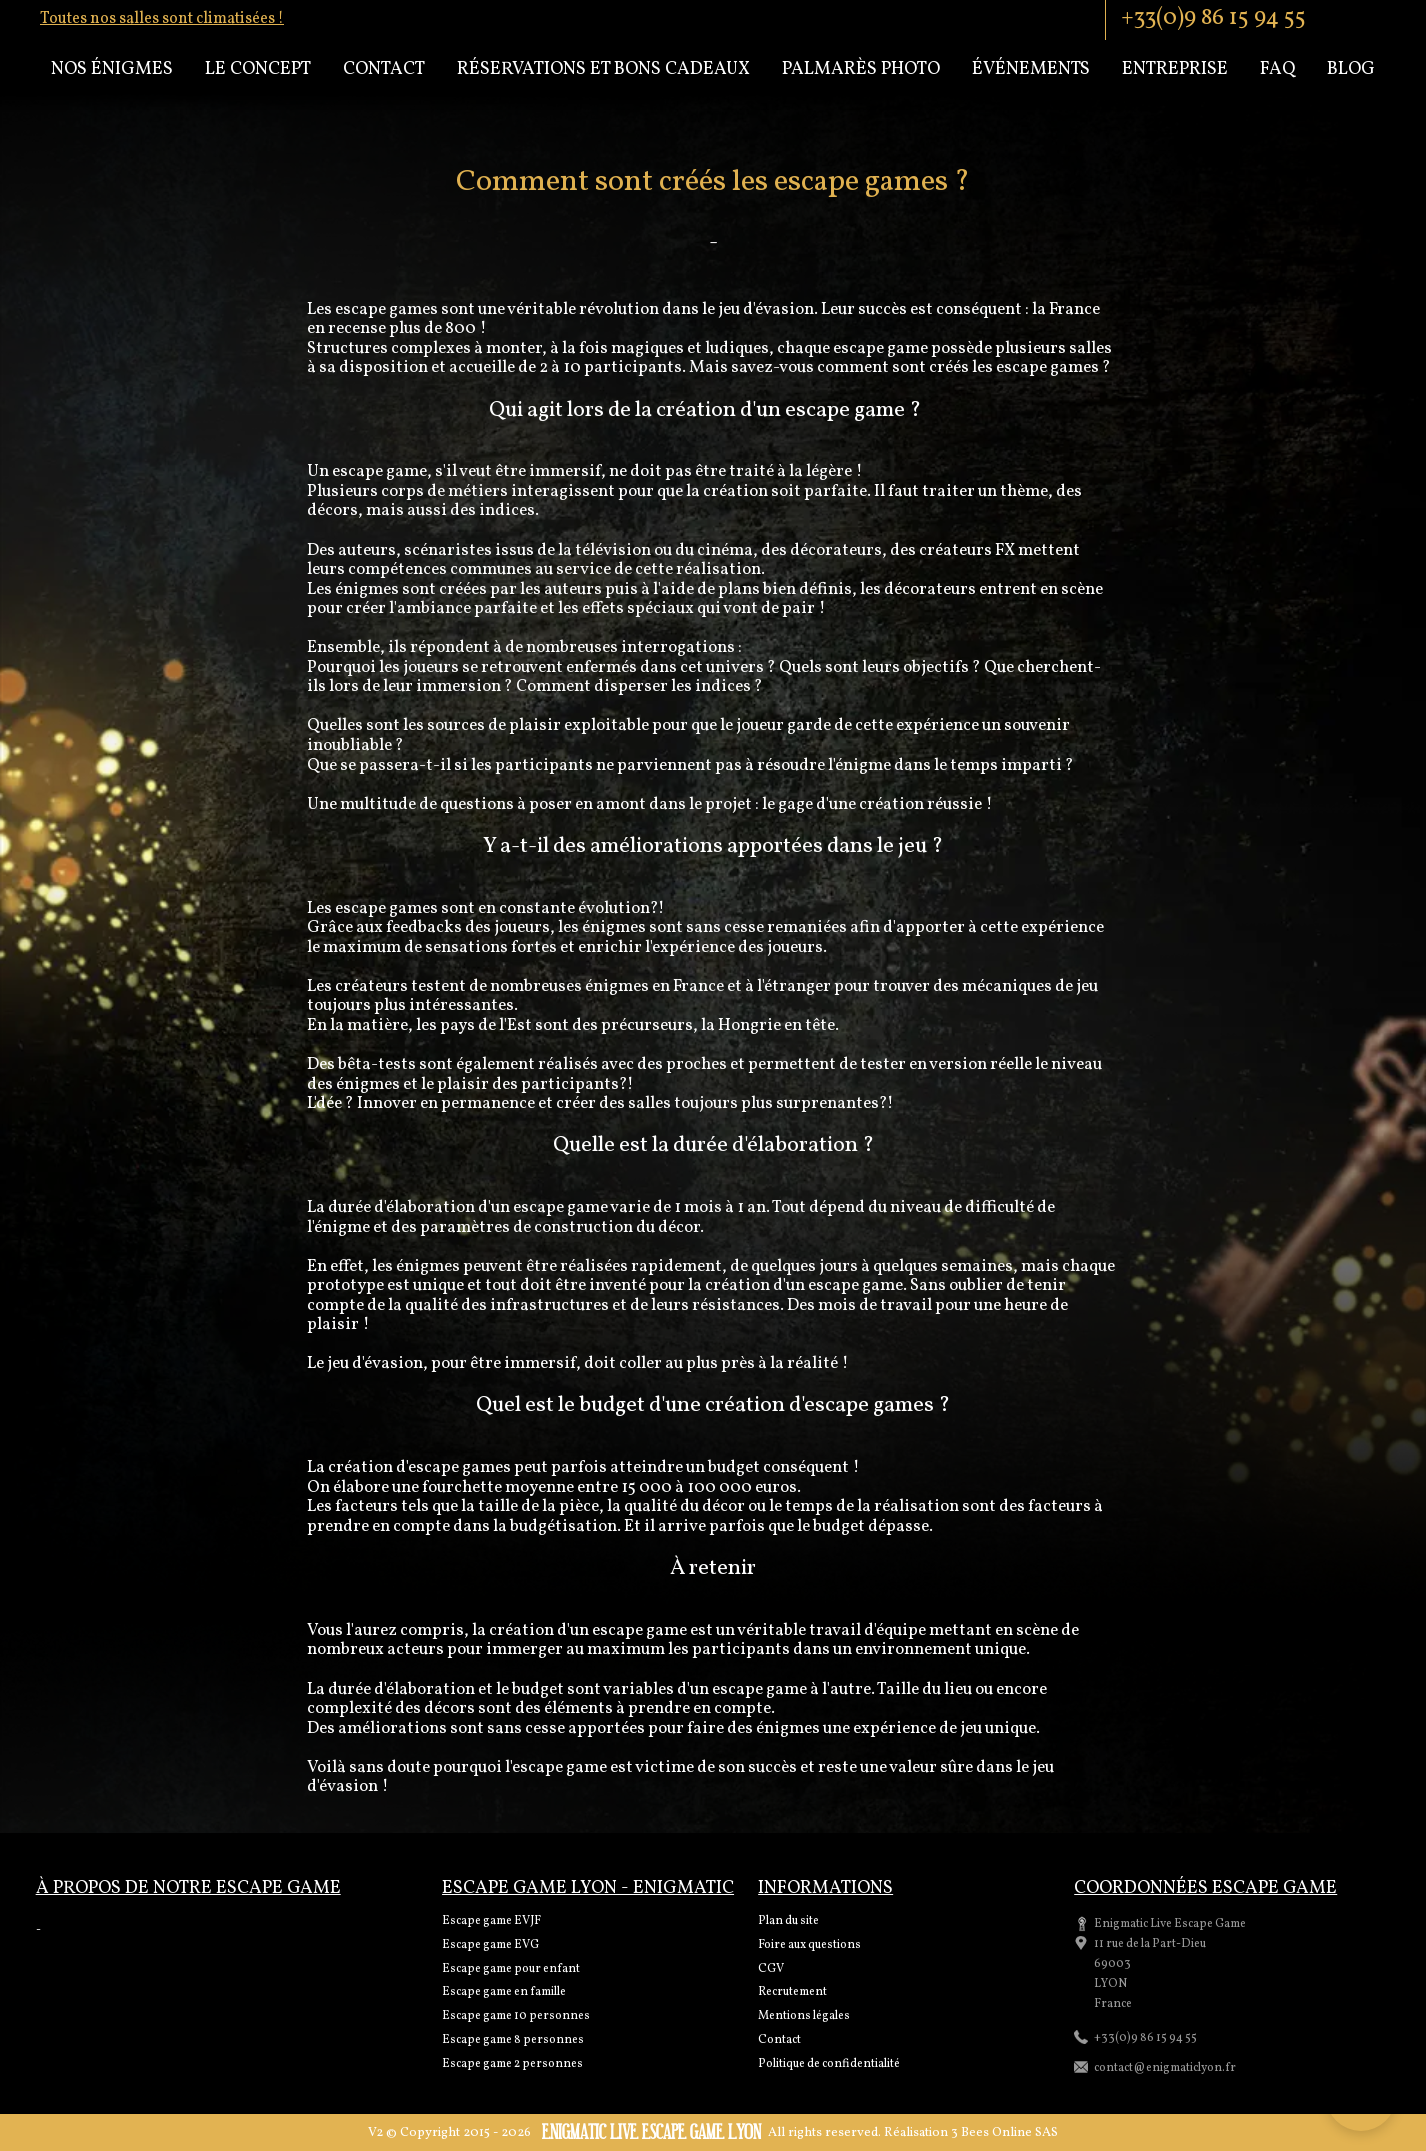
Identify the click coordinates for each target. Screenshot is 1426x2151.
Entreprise (1175, 69)
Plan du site (788, 1921)
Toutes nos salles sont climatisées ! (162, 19)
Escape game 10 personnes (516, 2016)
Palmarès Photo (861, 69)
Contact (384, 69)
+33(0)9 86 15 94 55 (1213, 18)
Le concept (258, 69)
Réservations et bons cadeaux (603, 69)
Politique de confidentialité (829, 2064)
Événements (1031, 69)
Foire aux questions (809, 1945)
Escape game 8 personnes (513, 2040)
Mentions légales (804, 2016)
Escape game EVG (490, 1945)
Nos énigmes (112, 69)
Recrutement (792, 1992)
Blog (1351, 69)
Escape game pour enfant (511, 1969)
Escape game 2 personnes (512, 2064)
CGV (771, 1969)
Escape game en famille (504, 1992)
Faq (1277, 69)
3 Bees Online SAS (1004, 2133)
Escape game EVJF (491, 1921)
